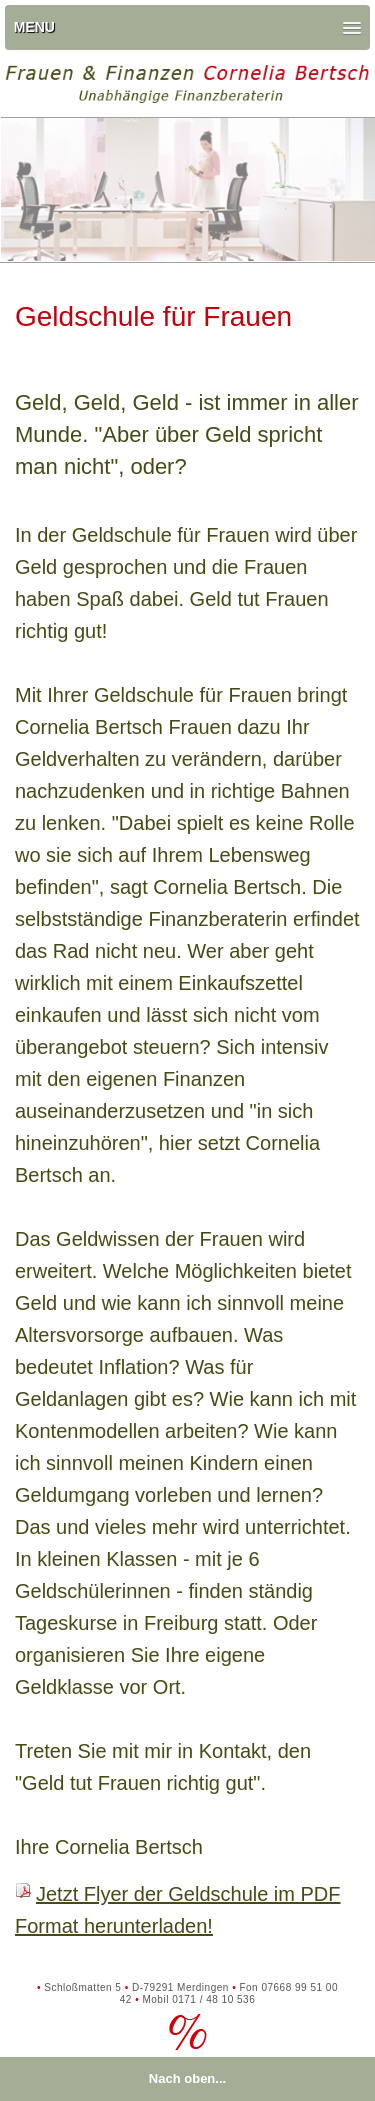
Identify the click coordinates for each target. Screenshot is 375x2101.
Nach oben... (187, 2078)
